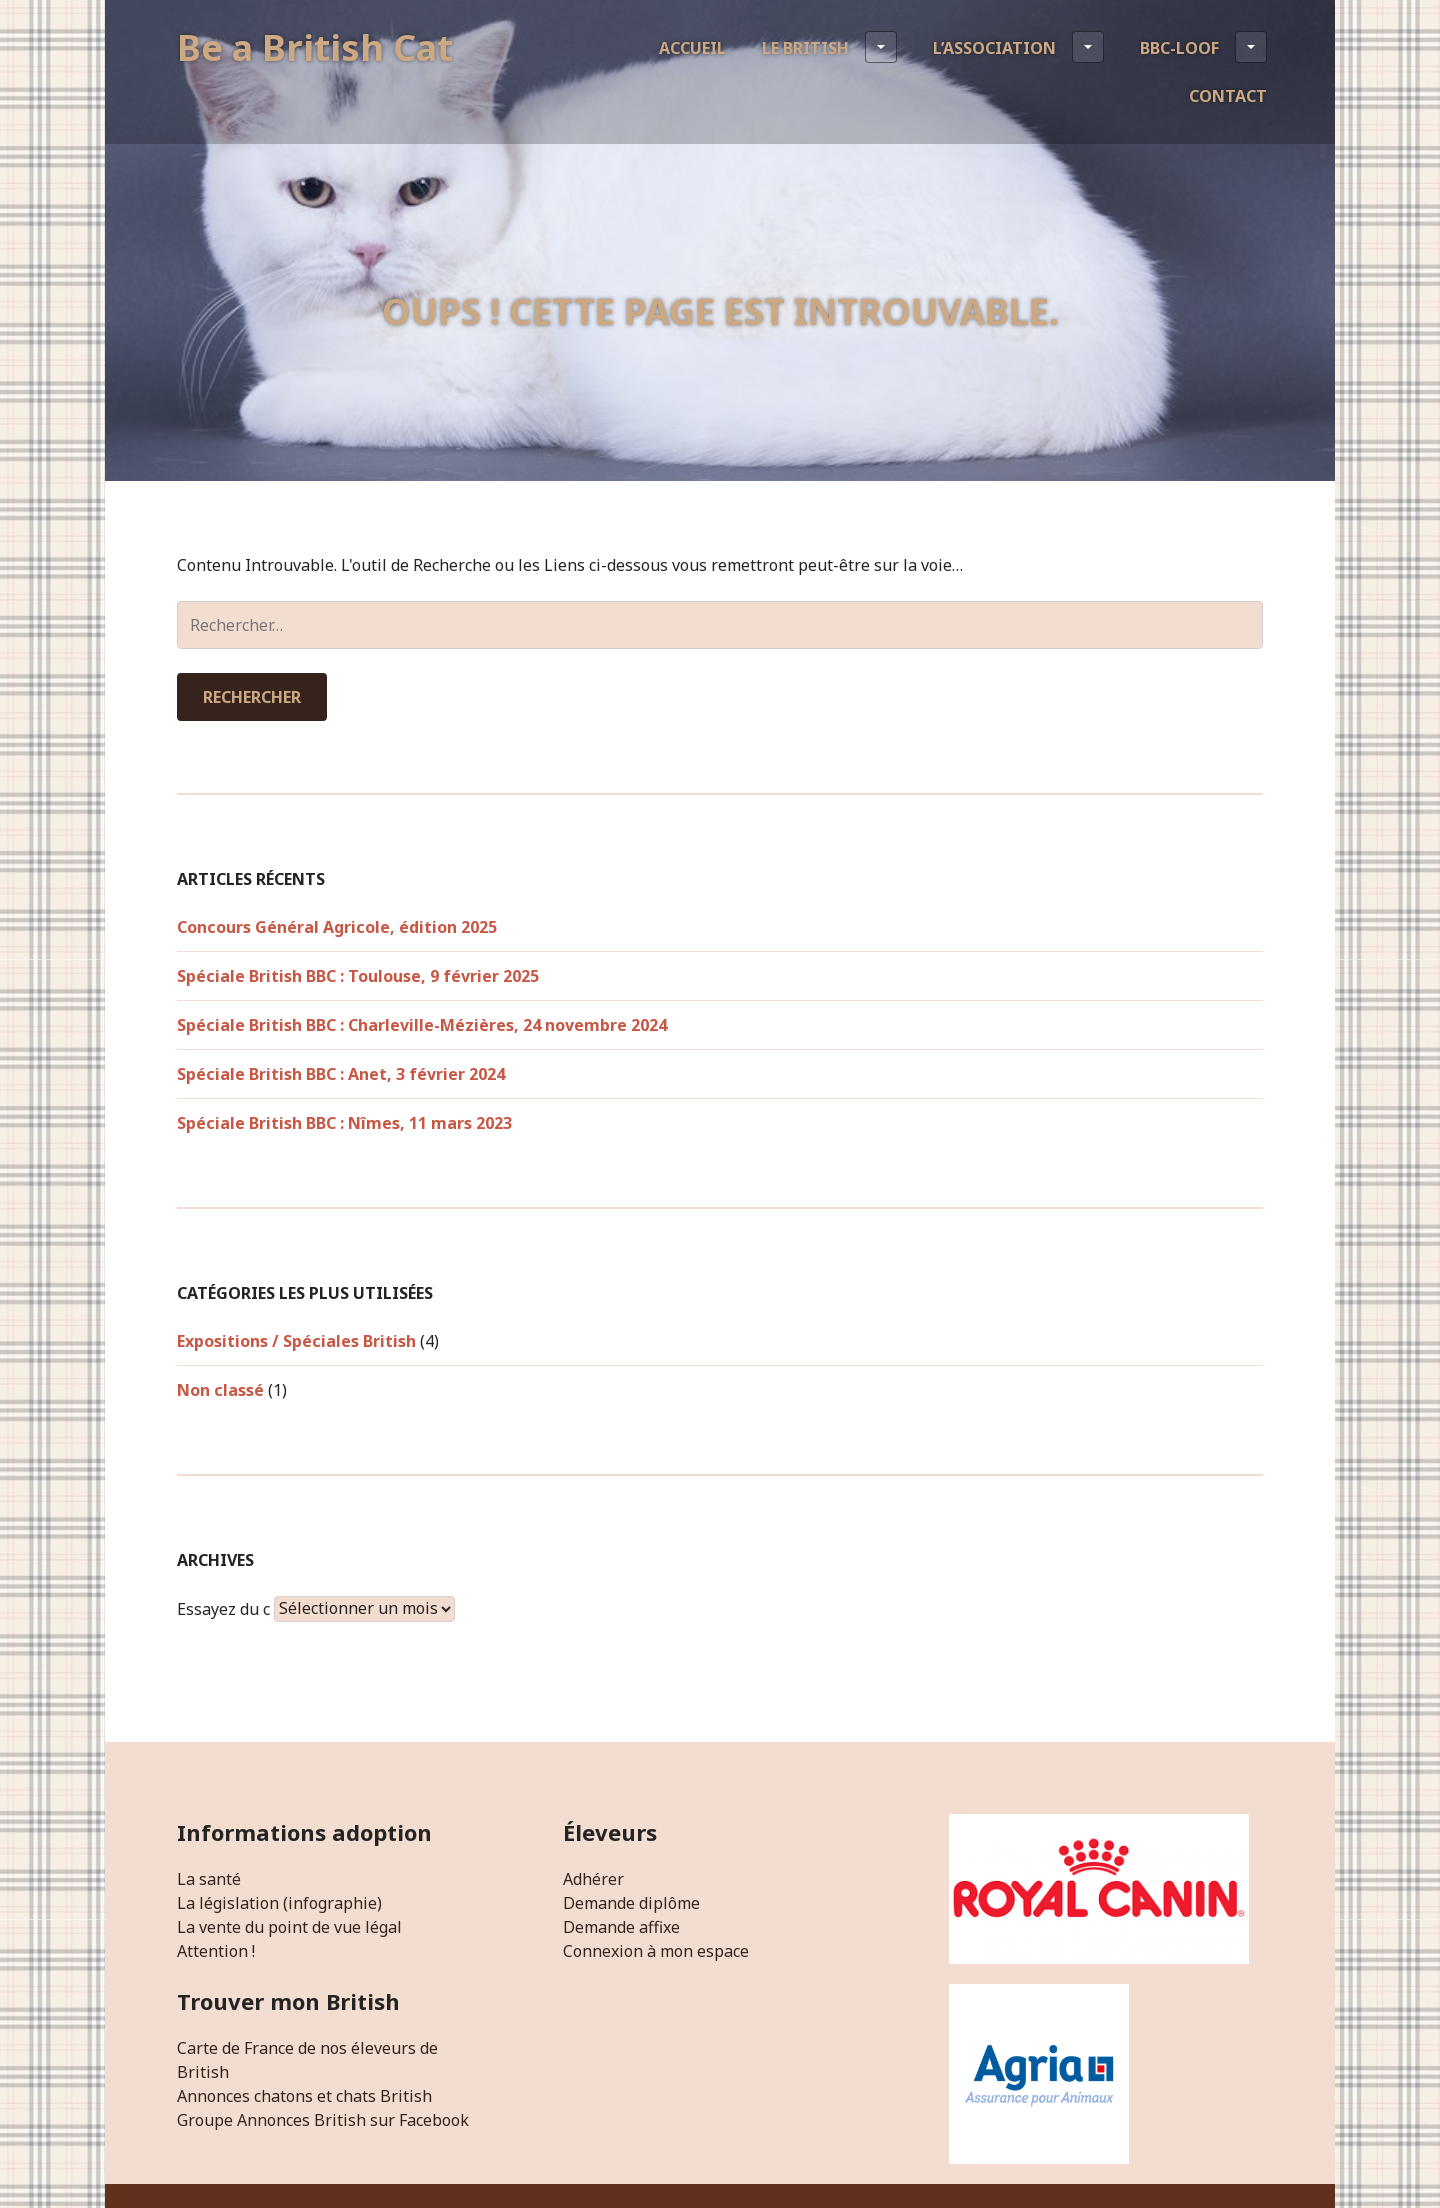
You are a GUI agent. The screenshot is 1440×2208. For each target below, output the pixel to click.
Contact (1228, 96)
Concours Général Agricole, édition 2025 (337, 927)
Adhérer (593, 1879)
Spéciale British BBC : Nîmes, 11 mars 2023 (344, 1123)
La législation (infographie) (279, 1903)
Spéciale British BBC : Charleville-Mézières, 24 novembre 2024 (422, 1025)
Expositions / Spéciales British (296, 1341)
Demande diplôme (631, 1903)
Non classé (220, 1390)
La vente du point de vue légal (289, 1927)
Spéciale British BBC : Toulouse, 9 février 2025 (358, 976)
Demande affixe (621, 1927)
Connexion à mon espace (656, 1951)
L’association (1018, 47)
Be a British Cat (315, 47)
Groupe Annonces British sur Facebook (323, 2120)
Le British (829, 47)
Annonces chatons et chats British (304, 2096)
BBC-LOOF (1203, 47)
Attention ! (216, 1951)
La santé (209, 1879)
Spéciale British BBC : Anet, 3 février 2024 (341, 1074)
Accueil (692, 48)
